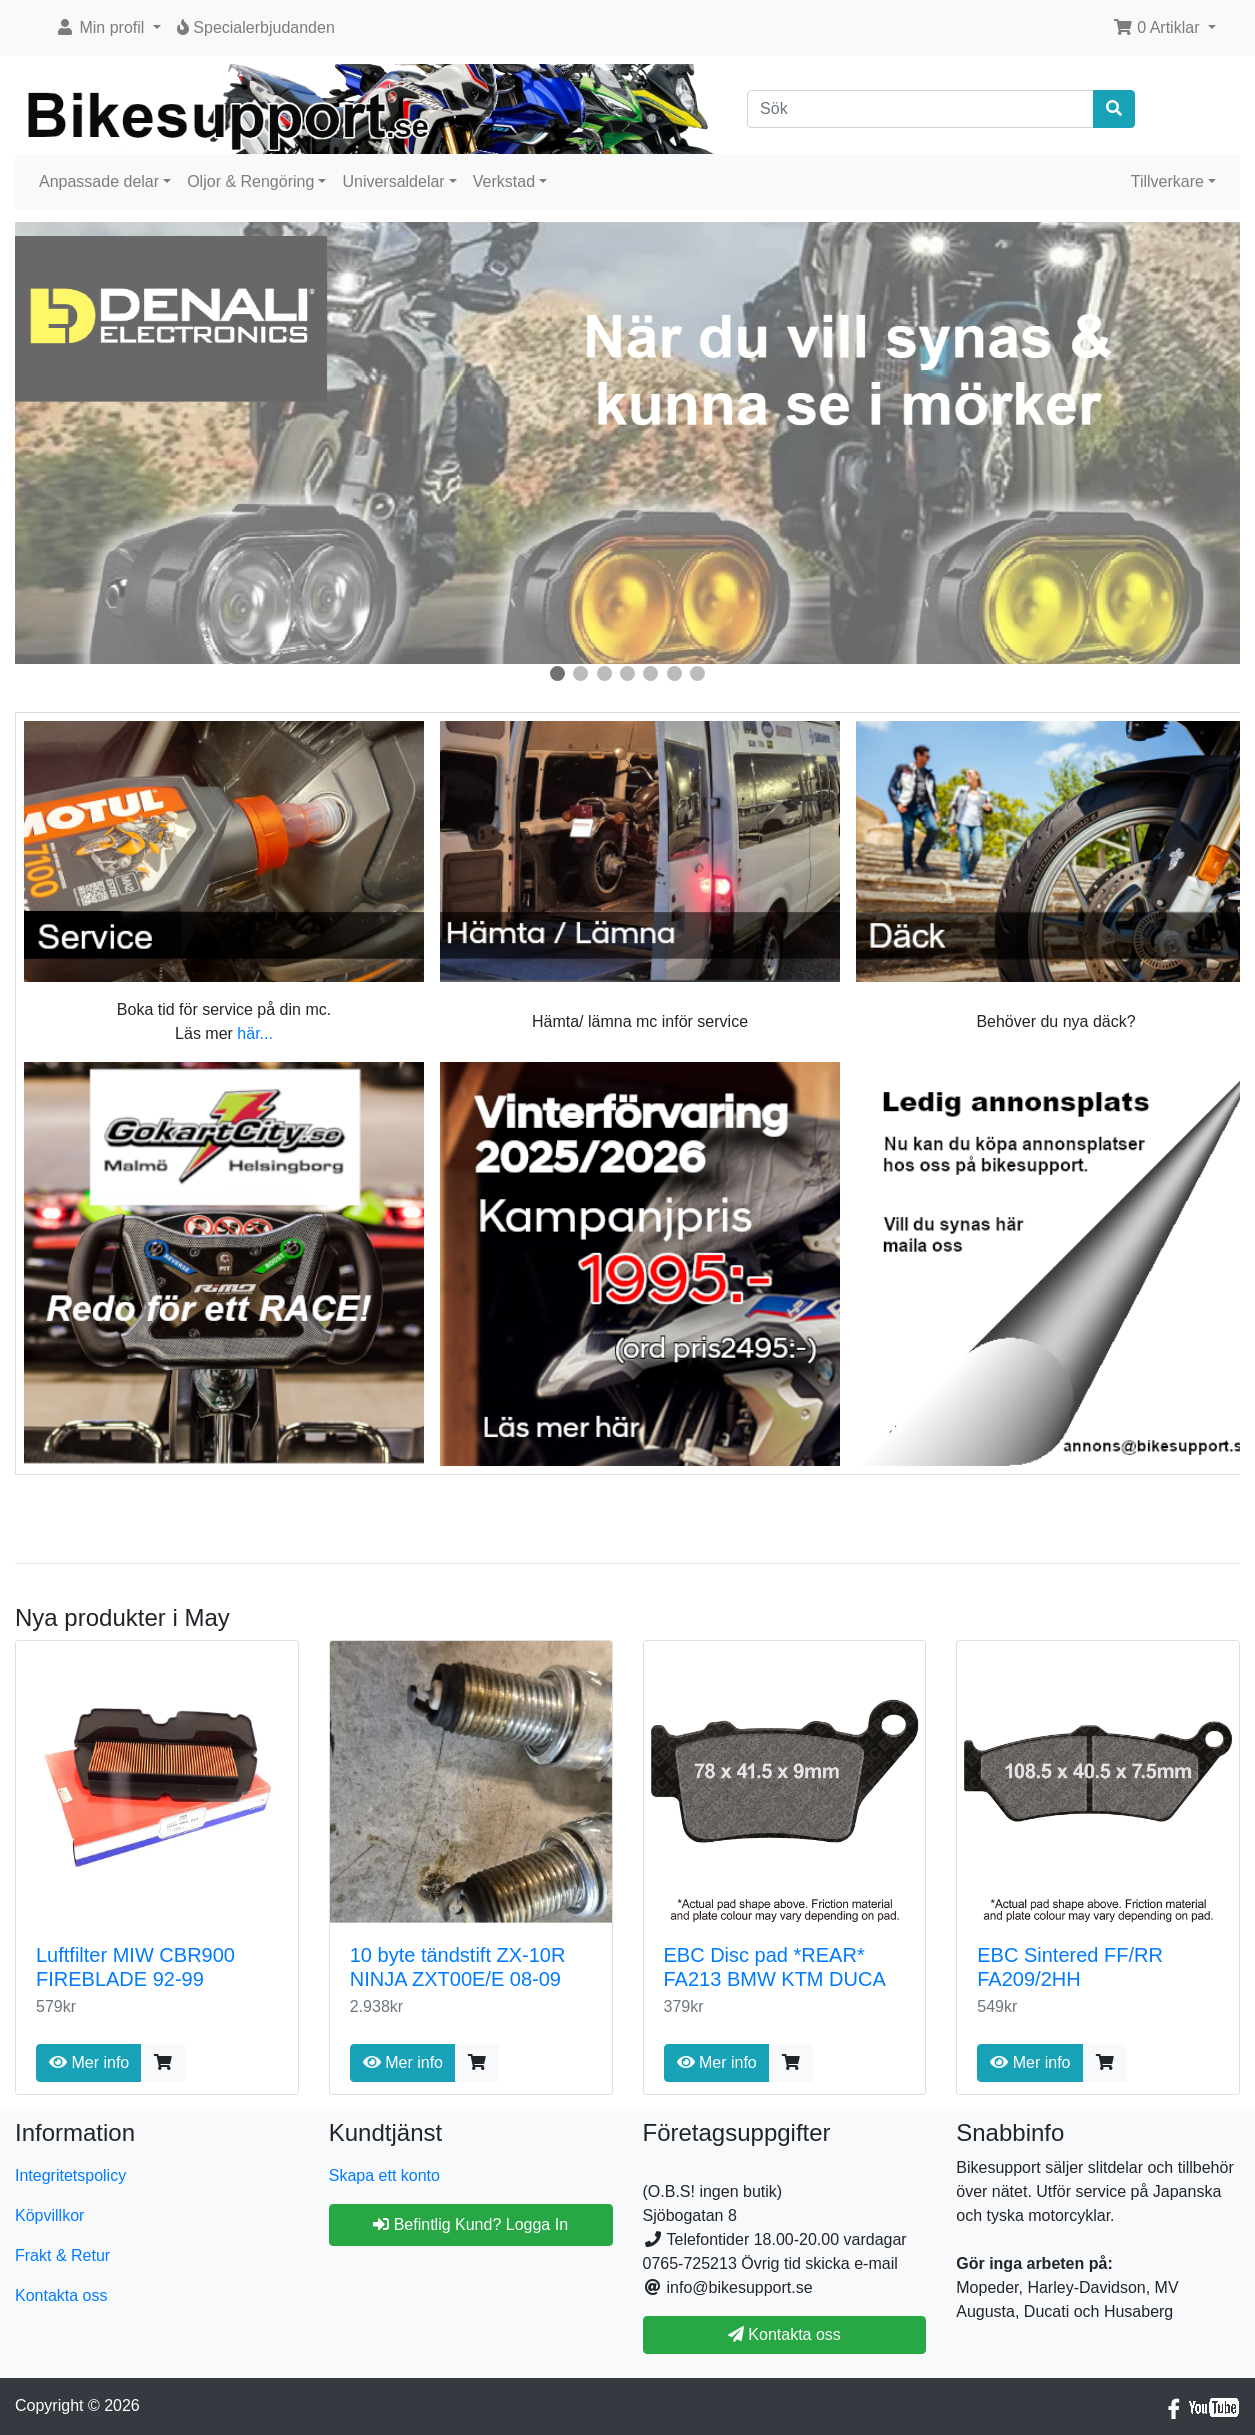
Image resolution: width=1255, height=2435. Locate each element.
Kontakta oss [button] (784, 2334)
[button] (108, 28)
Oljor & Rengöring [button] (250, 181)
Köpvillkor (49, 2215)
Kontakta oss (61, 2295)
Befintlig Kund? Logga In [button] (470, 2224)
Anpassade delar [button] (99, 181)
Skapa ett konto (384, 2175)
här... (255, 1033)
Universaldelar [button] (393, 181)
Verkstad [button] (504, 181)
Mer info (89, 2062)
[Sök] (920, 109)
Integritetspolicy (70, 2175)
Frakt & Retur (62, 2255)
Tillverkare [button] (1167, 181)
